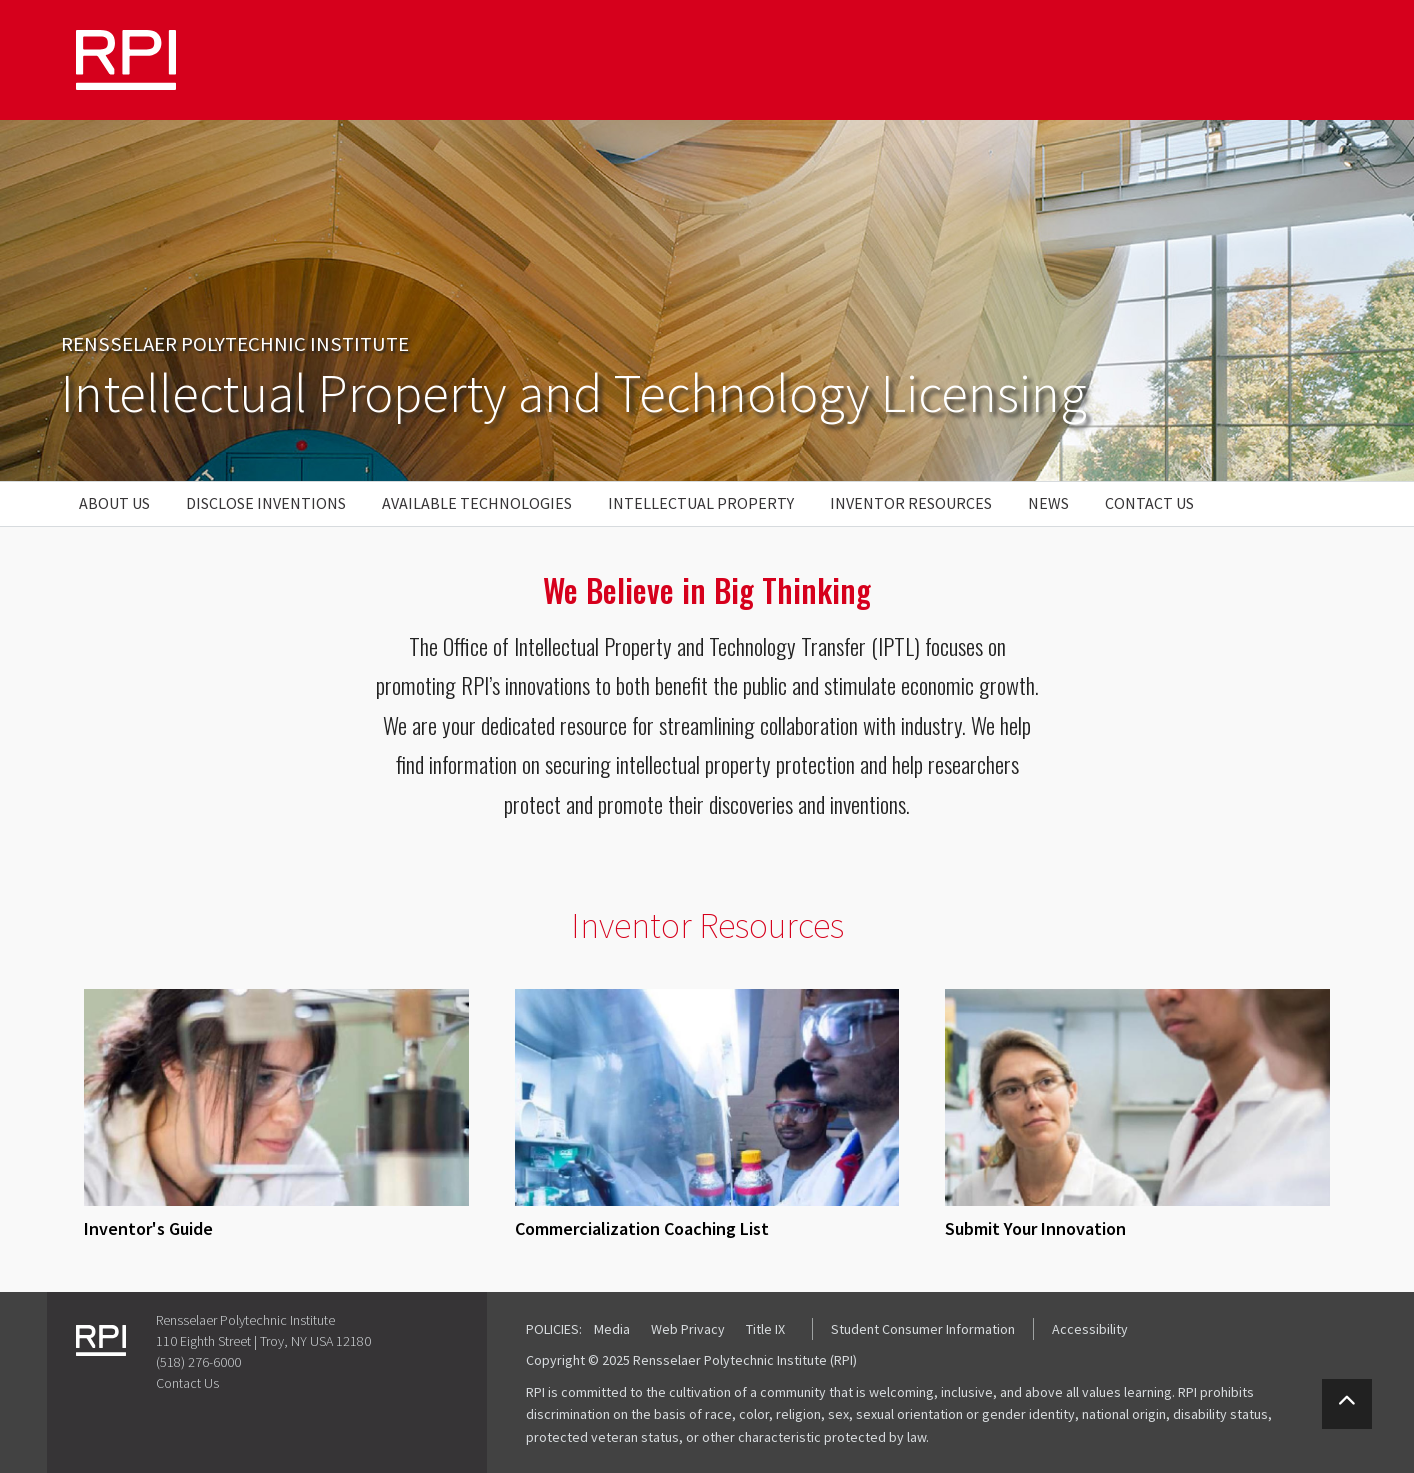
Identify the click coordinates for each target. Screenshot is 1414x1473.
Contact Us (1149, 503)
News (1048, 503)
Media (612, 1329)
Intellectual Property (701, 503)
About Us (114, 503)
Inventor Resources (911, 503)
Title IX (765, 1329)
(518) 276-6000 (198, 1362)
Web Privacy (688, 1329)
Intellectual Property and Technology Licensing (574, 393)
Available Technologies (477, 503)
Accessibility (1090, 1329)
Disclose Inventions (266, 503)
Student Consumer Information (923, 1329)
